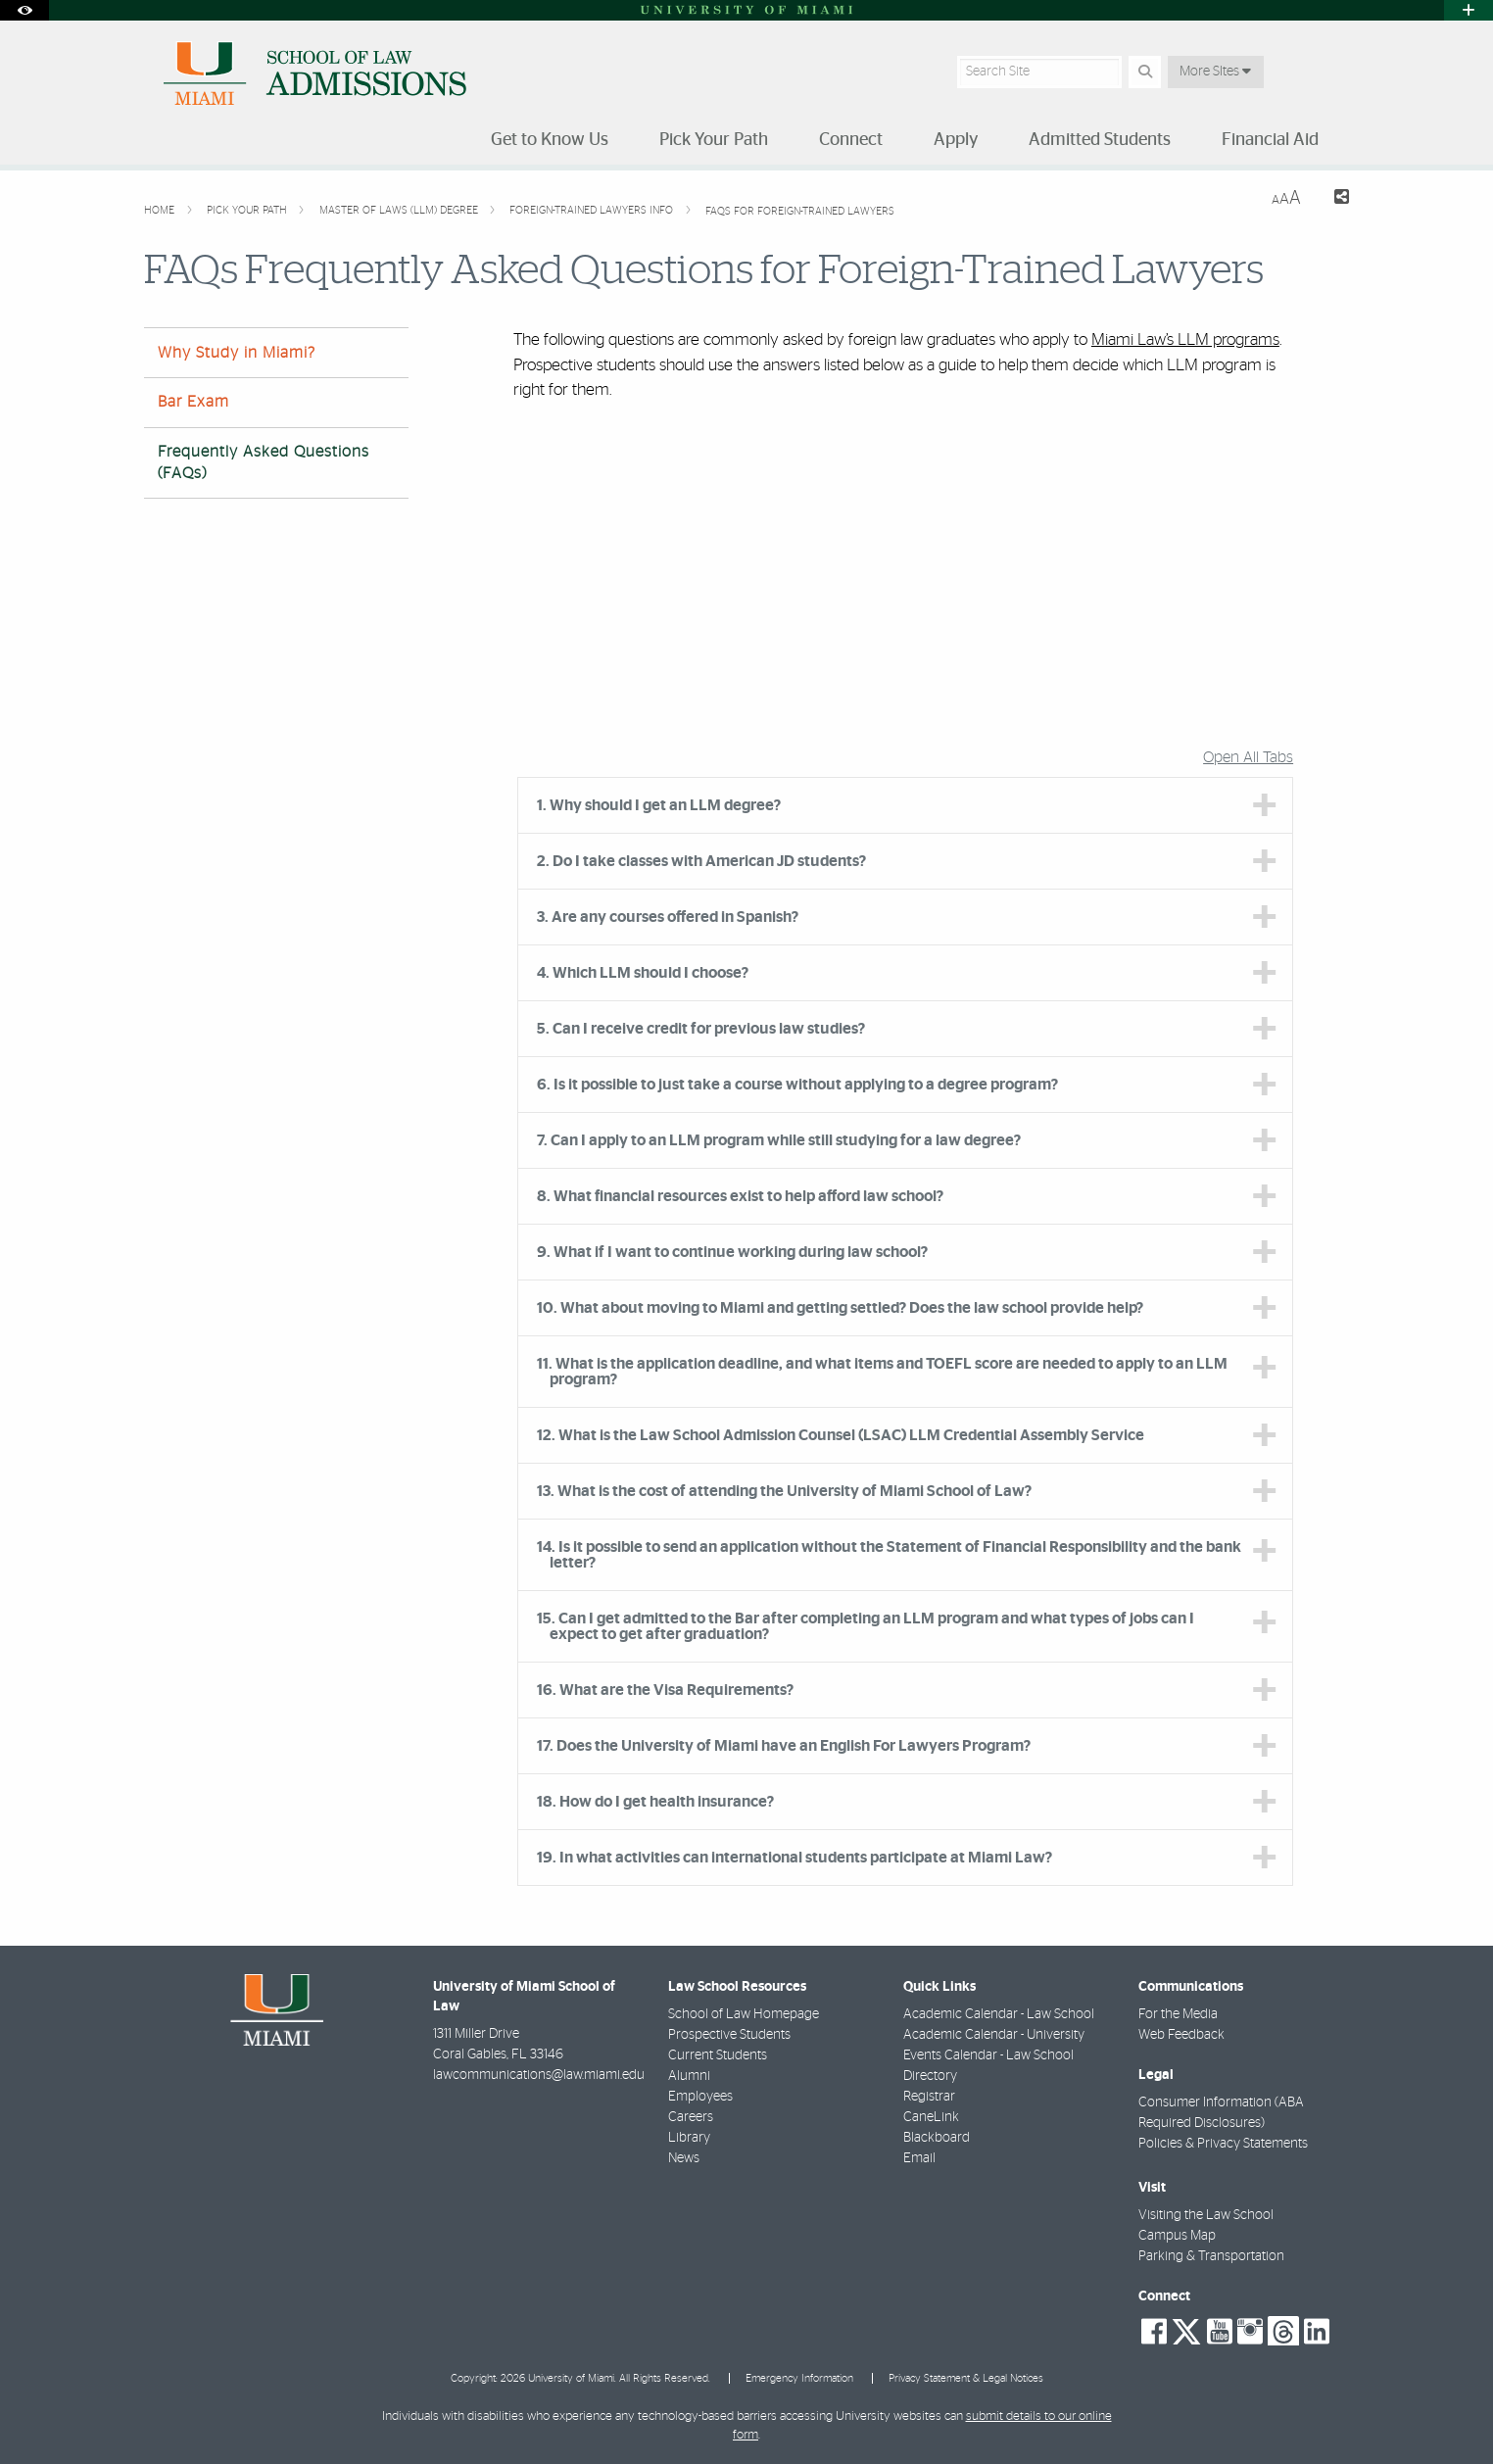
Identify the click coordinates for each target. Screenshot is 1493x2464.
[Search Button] (1145, 72)
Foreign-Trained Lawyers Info (592, 210)
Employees (700, 2096)
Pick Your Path (248, 210)
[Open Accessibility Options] (24, 10)
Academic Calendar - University (993, 2035)
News (683, 2158)
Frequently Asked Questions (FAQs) (263, 462)
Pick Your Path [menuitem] (713, 140)
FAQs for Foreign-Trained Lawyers (799, 211)
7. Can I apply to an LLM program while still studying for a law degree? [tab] (779, 1140)
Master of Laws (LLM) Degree (400, 210)
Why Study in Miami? (236, 353)
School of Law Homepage (743, 2014)
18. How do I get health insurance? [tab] (655, 1802)
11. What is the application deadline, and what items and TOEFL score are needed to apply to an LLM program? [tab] (882, 1371)
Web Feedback (1181, 2035)
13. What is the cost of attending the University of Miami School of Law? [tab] (784, 1491)
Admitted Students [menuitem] (1100, 140)
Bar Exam (193, 402)
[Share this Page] (1333, 199)
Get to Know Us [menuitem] (549, 140)
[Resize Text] (1286, 198)
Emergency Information (799, 2378)
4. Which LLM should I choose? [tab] (642, 973)
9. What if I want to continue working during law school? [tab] (732, 1252)
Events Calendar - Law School (988, 2055)
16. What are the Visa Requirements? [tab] (665, 1690)
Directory (930, 2076)
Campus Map (1177, 2236)
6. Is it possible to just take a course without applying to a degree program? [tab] (797, 1084)
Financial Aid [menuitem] (1270, 140)
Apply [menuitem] (956, 140)
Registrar (929, 2096)
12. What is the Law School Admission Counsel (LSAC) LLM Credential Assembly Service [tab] (840, 1435)
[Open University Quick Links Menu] (1468, 10)
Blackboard (936, 2138)
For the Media (1178, 2014)
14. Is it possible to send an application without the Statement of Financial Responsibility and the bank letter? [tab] (889, 1554)
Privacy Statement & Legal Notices (966, 2378)
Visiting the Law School (1206, 2215)
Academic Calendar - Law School (998, 2014)
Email (919, 2158)
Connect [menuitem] (851, 140)
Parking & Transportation (1211, 2256)
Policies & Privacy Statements (1223, 2143)
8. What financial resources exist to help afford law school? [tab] (740, 1196)
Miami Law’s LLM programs (1185, 339)
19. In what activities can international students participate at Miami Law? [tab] (794, 1857)
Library (689, 2138)
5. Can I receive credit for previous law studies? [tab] (701, 1029)
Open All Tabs (1248, 757)
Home (160, 210)
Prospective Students (729, 2035)
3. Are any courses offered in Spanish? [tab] (667, 917)
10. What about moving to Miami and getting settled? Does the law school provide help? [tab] (840, 1308)
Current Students (717, 2055)
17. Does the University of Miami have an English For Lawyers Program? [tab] (784, 1746)
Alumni (689, 2076)
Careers (690, 2117)
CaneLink (931, 2117)
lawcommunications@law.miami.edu (539, 2075)
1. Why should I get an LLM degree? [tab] (659, 805)
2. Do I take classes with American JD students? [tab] (701, 861)
